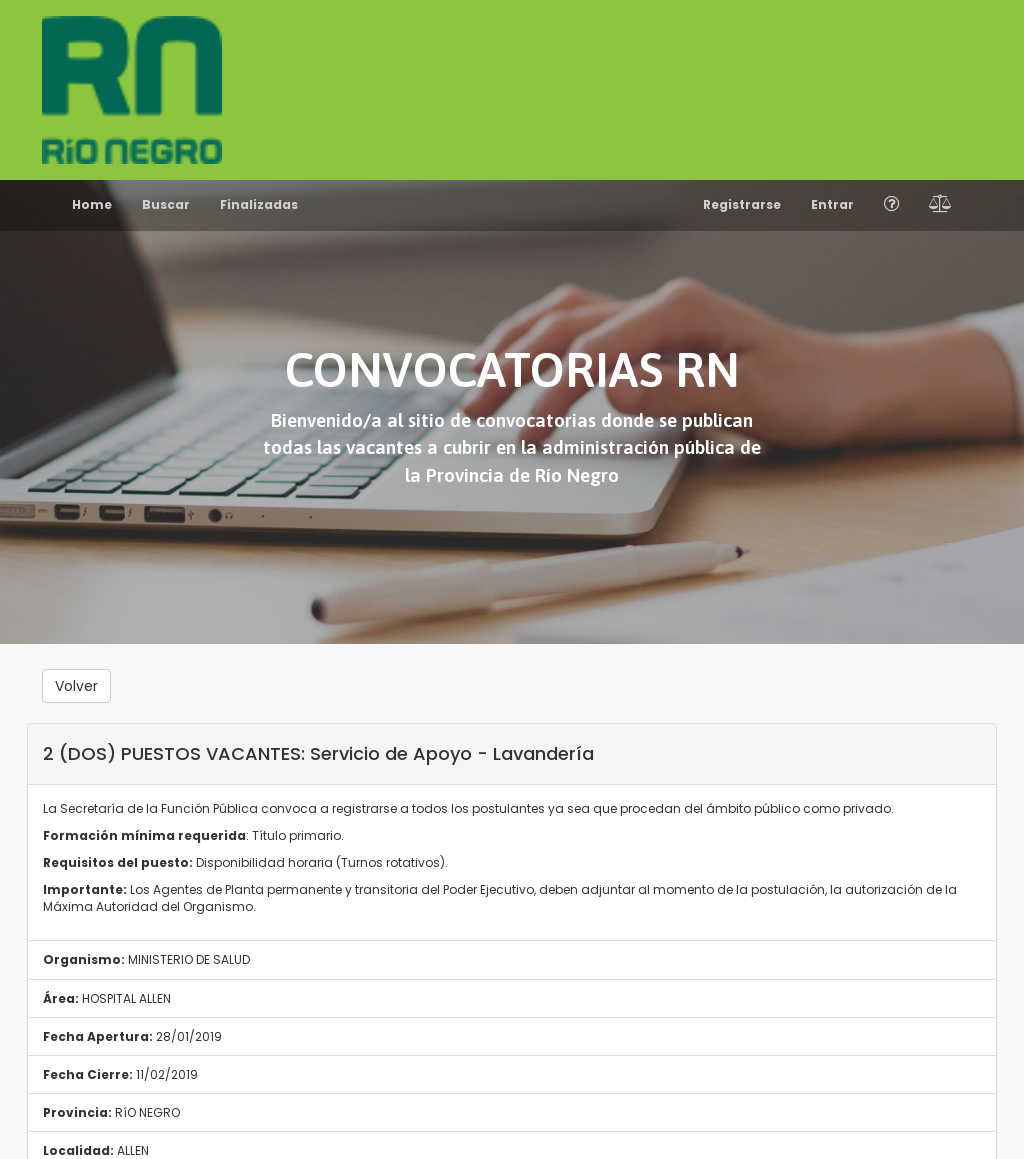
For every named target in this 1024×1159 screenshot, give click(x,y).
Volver (76, 686)
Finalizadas (259, 204)
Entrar (832, 204)
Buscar (166, 204)
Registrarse (742, 204)
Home (92, 204)
